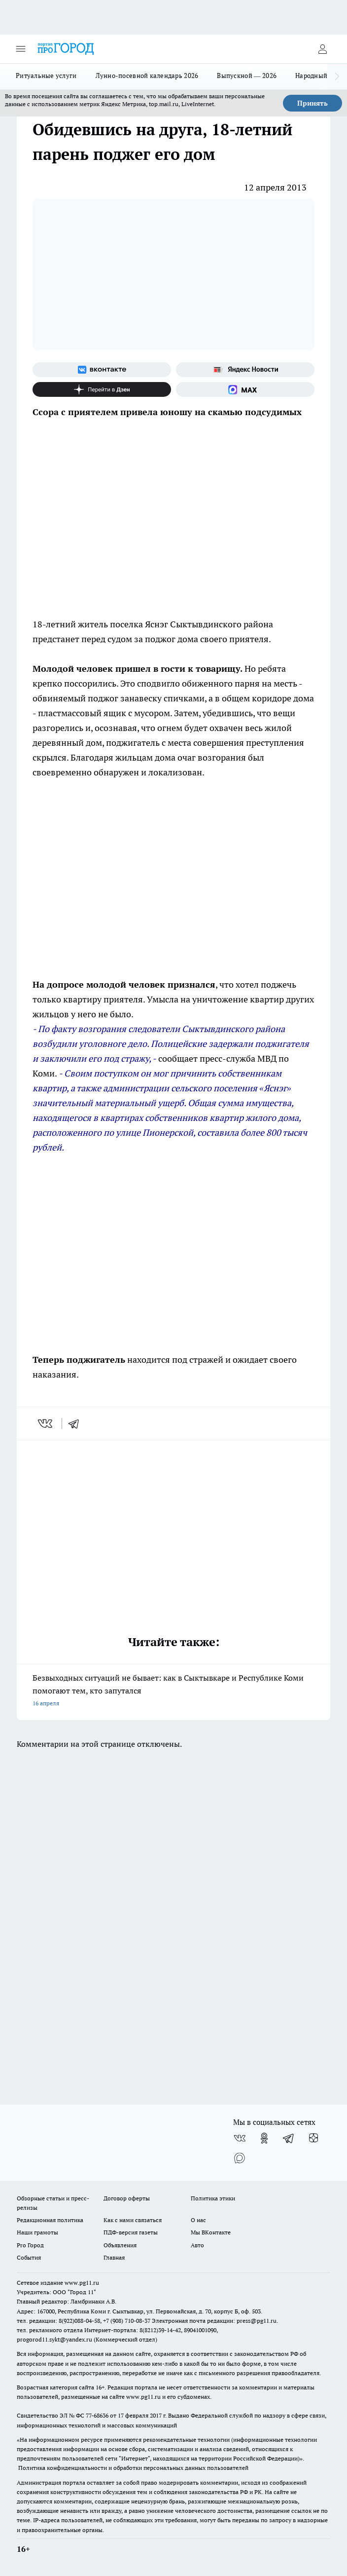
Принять (312, 103)
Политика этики (213, 2198)
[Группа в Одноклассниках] (264, 2138)
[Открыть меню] (21, 49)
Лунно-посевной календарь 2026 (147, 75)
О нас (198, 2220)
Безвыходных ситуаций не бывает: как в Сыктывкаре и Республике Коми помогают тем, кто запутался (173, 1691)
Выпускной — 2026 (247, 75)
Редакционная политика (50, 2220)
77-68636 (97, 2415)
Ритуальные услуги (46, 75)
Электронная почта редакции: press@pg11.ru (214, 2320)
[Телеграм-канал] (289, 2138)
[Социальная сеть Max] (245, 389)
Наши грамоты (37, 2232)
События (29, 2257)
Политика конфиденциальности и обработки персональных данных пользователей (133, 2467)
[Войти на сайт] (322, 49)
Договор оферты (127, 2198)
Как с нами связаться (133, 2220)
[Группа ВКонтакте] (102, 369)
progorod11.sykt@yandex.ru (54, 2339)
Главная (114, 2257)
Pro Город (30, 2245)
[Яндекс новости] (245, 369)
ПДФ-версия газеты (131, 2232)
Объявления (120, 2245)
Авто (197, 2245)
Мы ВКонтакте (211, 2232)
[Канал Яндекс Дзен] (102, 389)
